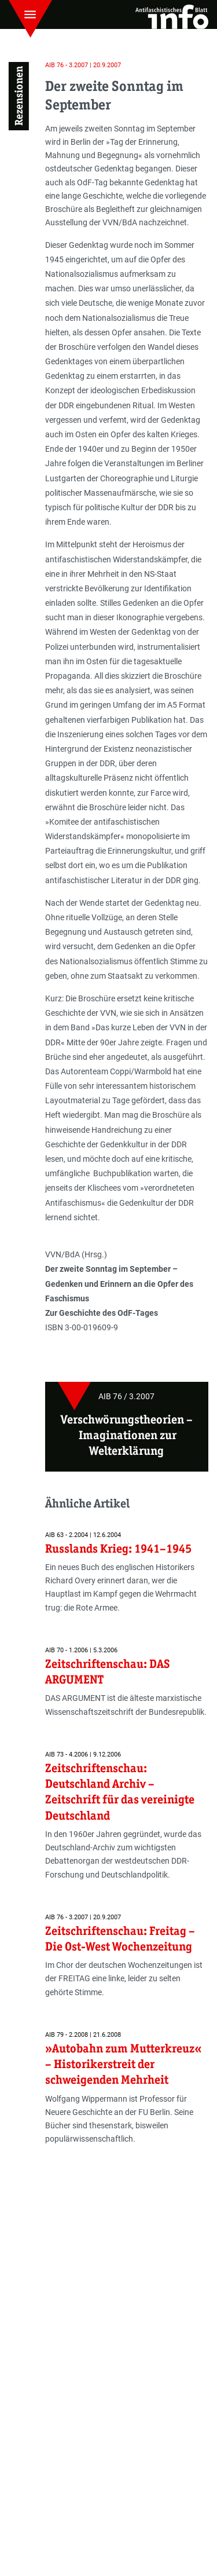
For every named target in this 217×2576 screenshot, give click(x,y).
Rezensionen (18, 96)
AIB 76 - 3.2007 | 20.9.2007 (83, 65)
